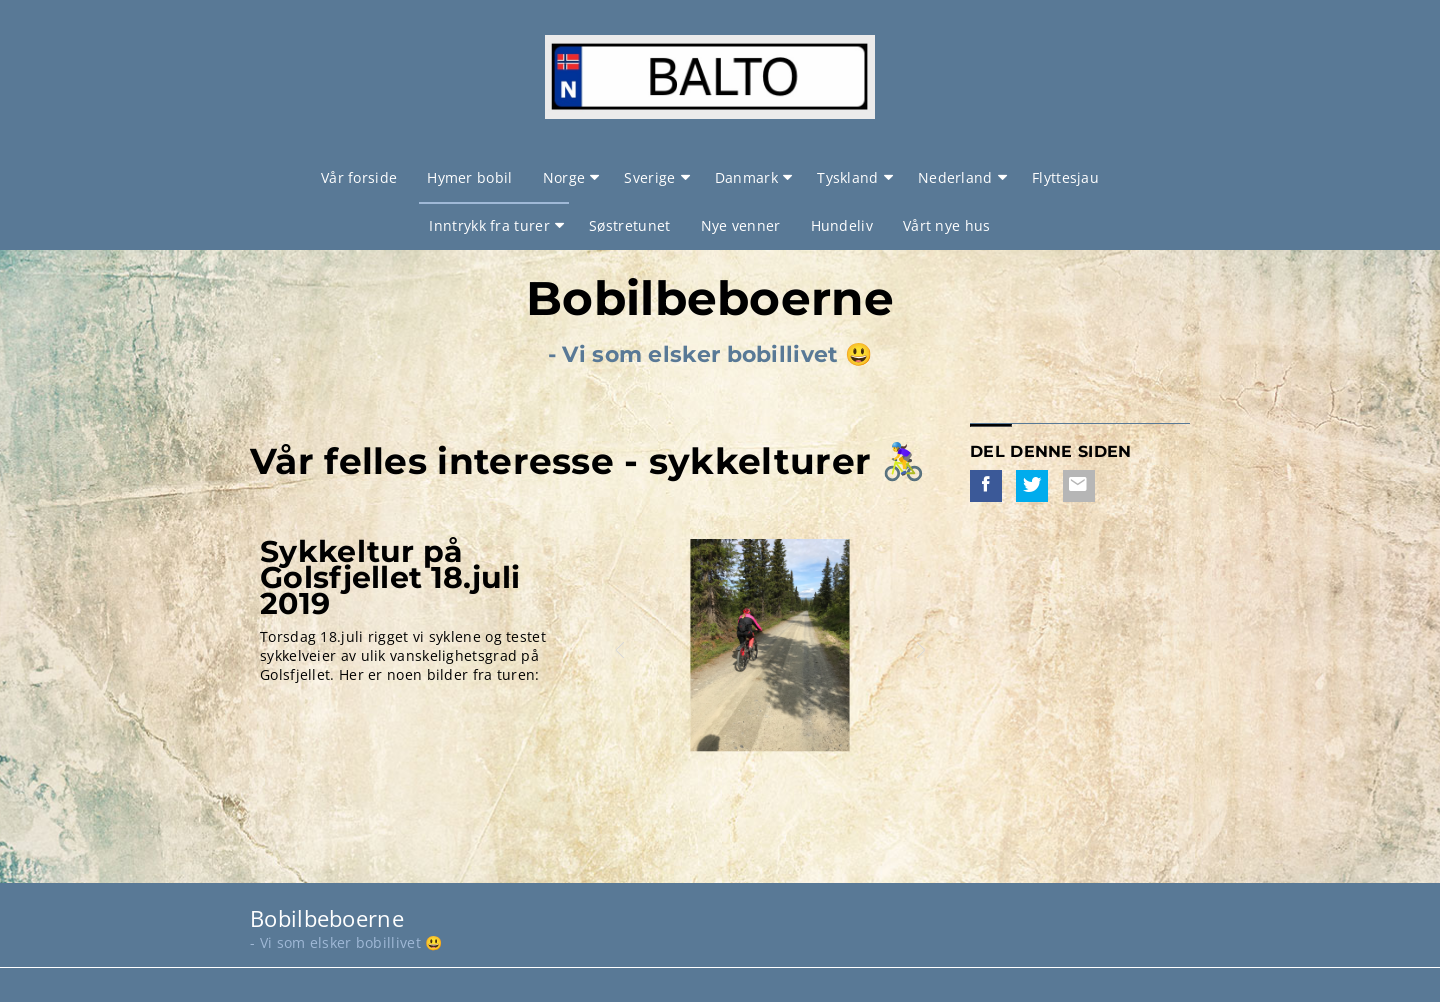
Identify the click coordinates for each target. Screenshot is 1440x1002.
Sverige (649, 177)
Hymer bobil (469, 177)
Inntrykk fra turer (489, 225)
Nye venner (741, 225)
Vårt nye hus (947, 225)
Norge (564, 177)
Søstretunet (629, 225)
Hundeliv (842, 225)
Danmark (746, 177)
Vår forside (359, 177)
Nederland (955, 177)
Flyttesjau (1065, 177)
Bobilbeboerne (710, 298)
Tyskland (847, 177)
